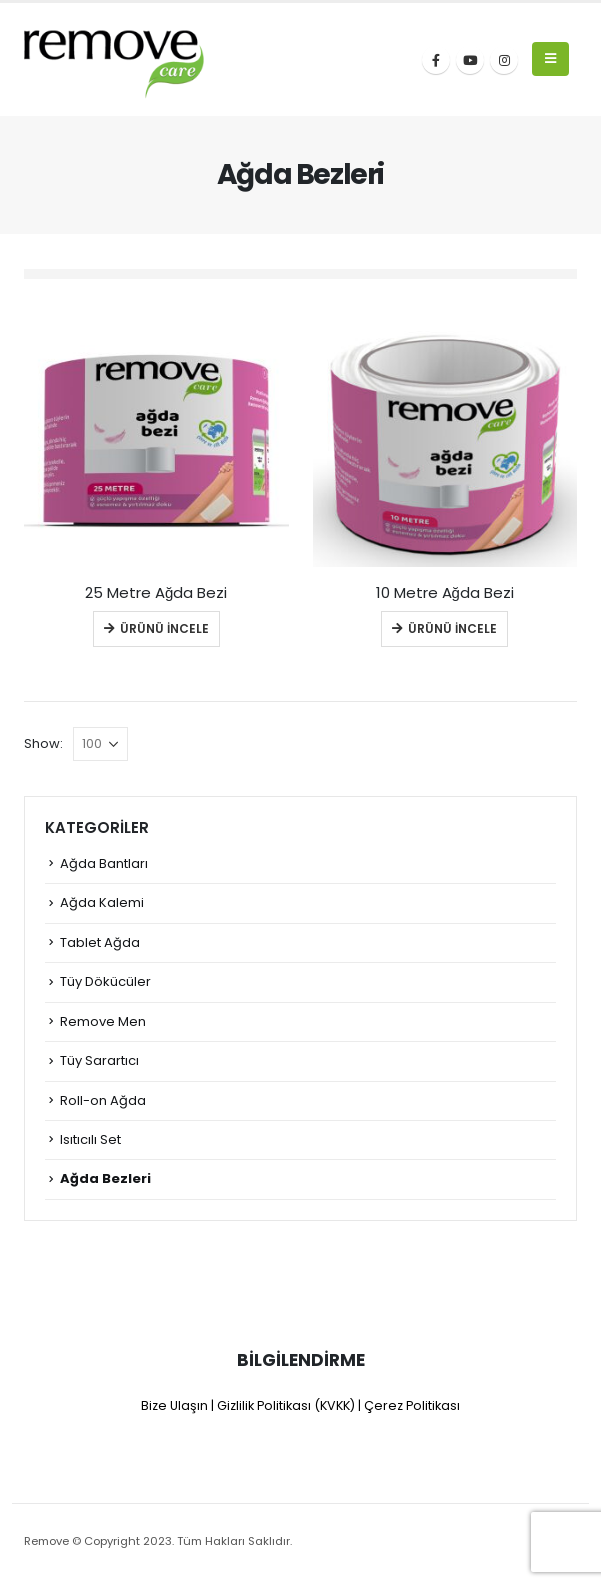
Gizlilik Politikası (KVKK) (286, 1405)
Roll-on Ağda (103, 1100)
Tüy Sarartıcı (99, 1060)
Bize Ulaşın (174, 1405)
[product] (156, 435)
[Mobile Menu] (550, 59)
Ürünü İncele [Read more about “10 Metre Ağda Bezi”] (452, 628)
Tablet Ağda (100, 942)
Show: (43, 743)
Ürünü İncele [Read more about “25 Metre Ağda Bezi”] (164, 628)
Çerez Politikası (412, 1405)
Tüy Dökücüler (105, 981)
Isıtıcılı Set (90, 1139)
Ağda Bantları (104, 863)
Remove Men (103, 1021)
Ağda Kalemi (102, 902)
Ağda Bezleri (105, 1178)
